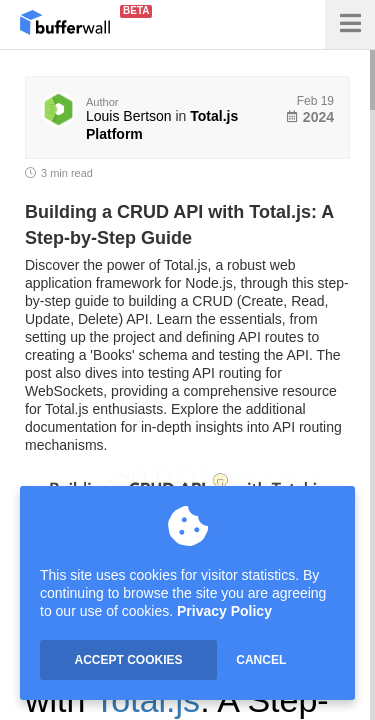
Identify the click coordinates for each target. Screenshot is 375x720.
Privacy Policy (224, 611)
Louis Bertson (129, 116)
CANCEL (261, 660)
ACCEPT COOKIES (128, 660)
